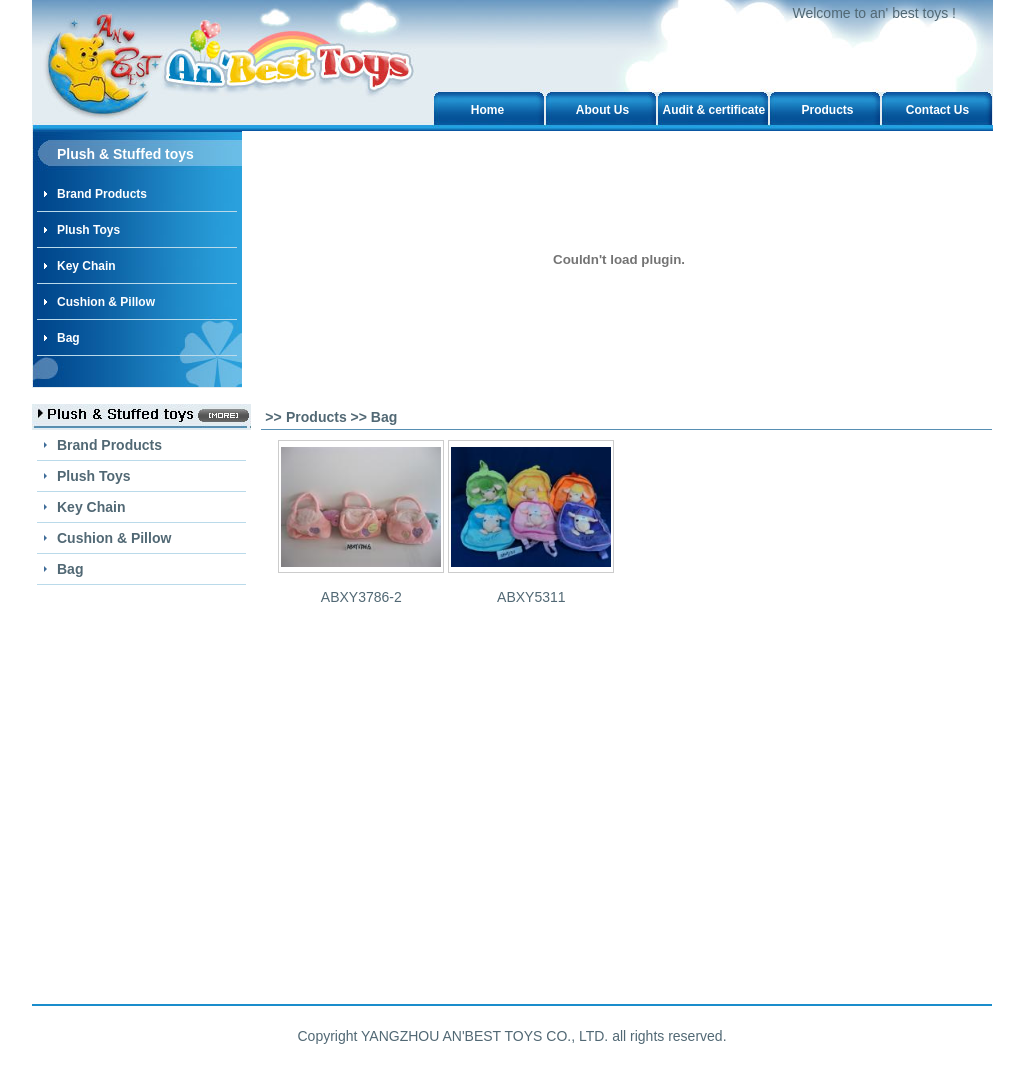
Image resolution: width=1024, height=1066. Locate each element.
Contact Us (937, 110)
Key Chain (86, 266)
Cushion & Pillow (106, 302)
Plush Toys (88, 230)
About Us (602, 110)
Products (827, 110)
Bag (68, 338)
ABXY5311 (531, 597)
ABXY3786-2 (361, 597)
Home (487, 110)
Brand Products (102, 194)
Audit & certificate (714, 110)
